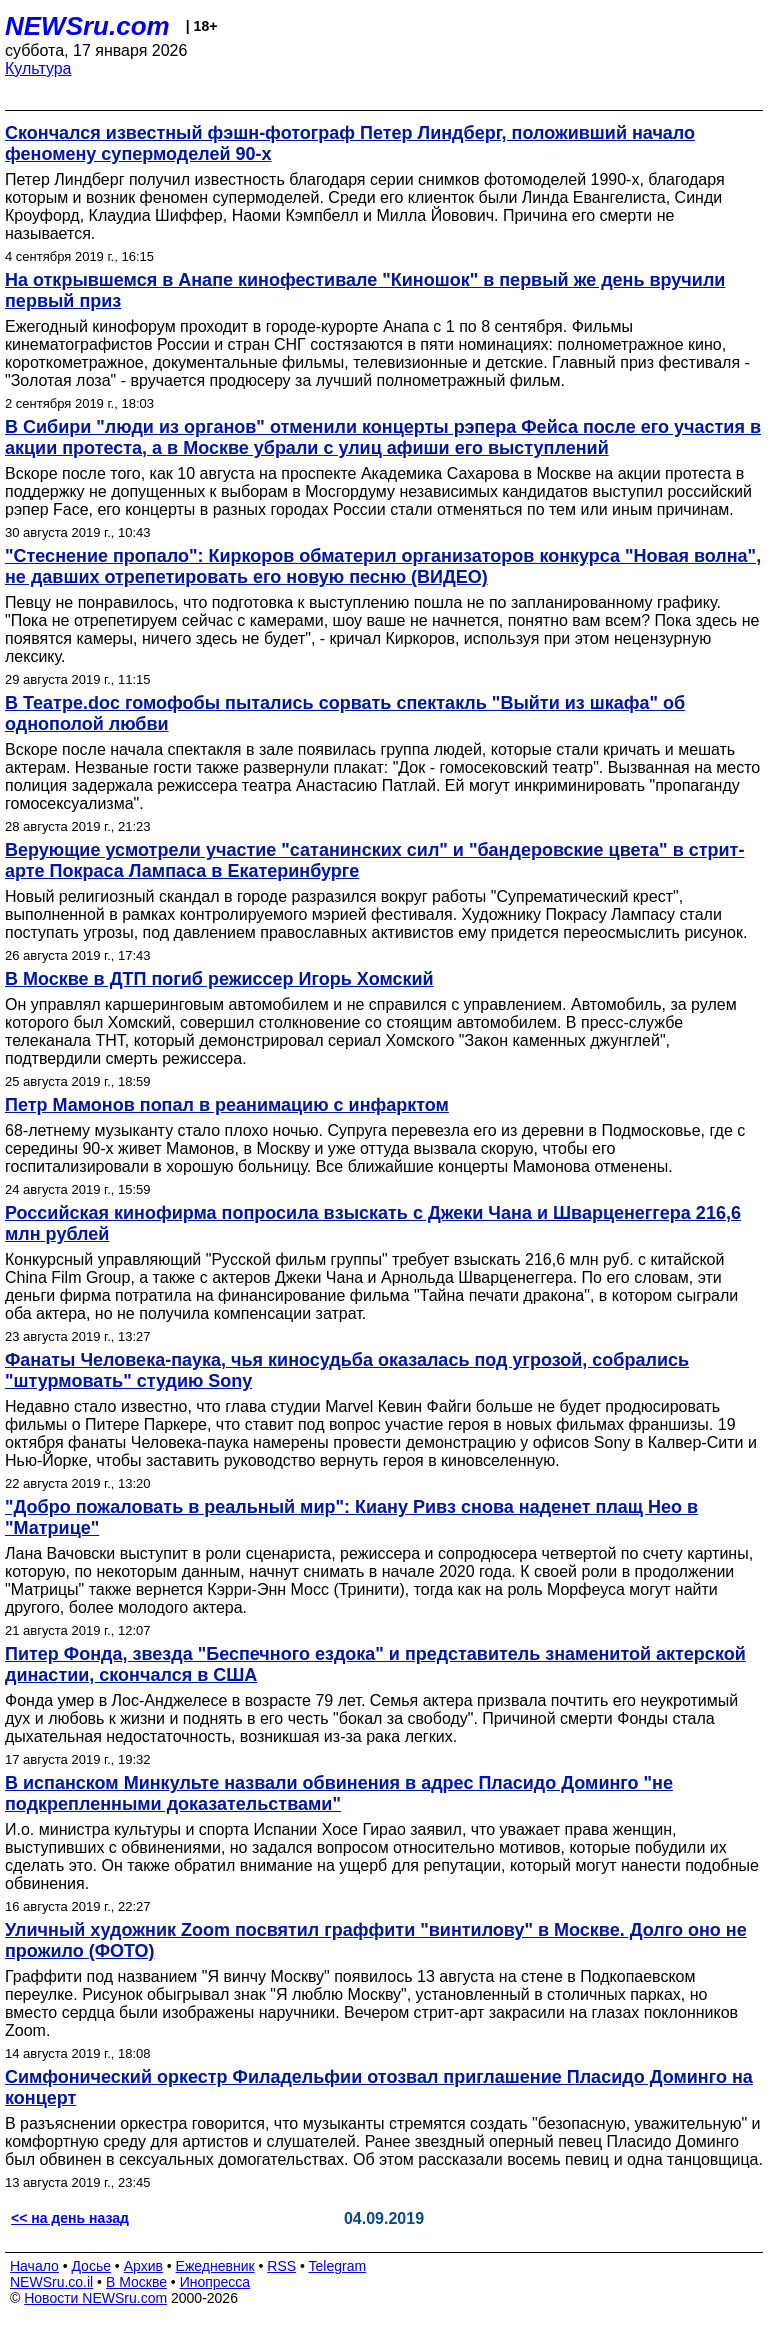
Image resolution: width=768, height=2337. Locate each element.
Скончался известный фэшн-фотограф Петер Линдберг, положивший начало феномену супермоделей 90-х (350, 143)
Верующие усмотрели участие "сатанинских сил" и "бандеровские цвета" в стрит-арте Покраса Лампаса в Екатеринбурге (374, 860)
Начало (34, 2266)
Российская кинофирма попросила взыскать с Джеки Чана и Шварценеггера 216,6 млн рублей (373, 1223)
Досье (91, 2266)
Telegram (338, 2266)
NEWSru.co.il (51, 2282)
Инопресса (215, 2282)
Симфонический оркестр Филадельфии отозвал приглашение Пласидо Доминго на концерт (379, 2087)
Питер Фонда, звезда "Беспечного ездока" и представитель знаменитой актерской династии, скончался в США (375, 1664)
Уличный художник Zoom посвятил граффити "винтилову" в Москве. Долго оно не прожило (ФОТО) (376, 1940)
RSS (281, 2266)
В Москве (136, 2282)
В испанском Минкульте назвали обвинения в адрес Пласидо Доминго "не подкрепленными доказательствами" (339, 1793)
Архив (143, 2266)
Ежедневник (215, 2266)
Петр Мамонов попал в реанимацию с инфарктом (227, 1105)
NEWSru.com (87, 26)
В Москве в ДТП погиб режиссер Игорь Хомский (219, 979)
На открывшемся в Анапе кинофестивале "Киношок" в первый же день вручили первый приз (365, 290)
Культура (38, 68)
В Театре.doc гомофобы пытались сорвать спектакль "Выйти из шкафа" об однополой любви (345, 713)
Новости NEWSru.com (95, 2298)
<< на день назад (70, 2218)
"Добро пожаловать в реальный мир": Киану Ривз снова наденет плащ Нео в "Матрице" (351, 1517)
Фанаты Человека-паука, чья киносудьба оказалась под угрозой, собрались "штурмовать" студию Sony (347, 1370)
